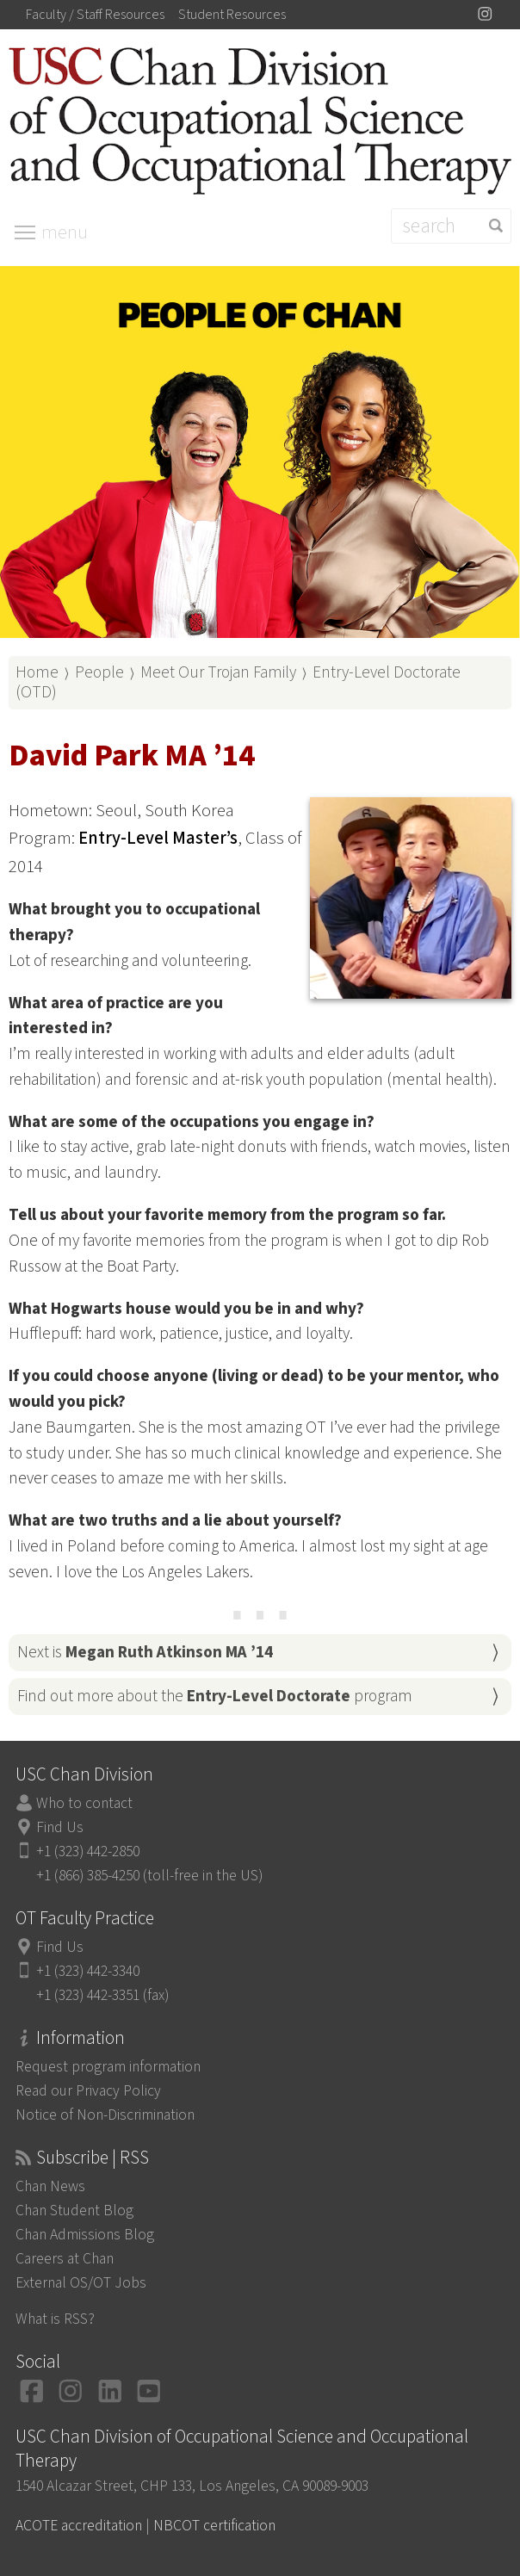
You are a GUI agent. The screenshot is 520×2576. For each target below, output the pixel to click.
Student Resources (232, 14)
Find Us (60, 1827)
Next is (145, 1652)
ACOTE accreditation (78, 2525)
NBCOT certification (214, 2525)
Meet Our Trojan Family (218, 672)
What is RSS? (55, 2319)
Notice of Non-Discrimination (105, 2115)
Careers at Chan (64, 2258)
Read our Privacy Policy (88, 2091)
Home (37, 672)
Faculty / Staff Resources (95, 14)
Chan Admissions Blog (84, 2234)
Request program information (108, 2067)
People (99, 672)
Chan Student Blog (74, 2210)
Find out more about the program (214, 1696)
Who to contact (84, 1803)
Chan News (50, 2186)
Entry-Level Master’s (158, 838)
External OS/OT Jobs (80, 2283)
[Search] (451, 226)
